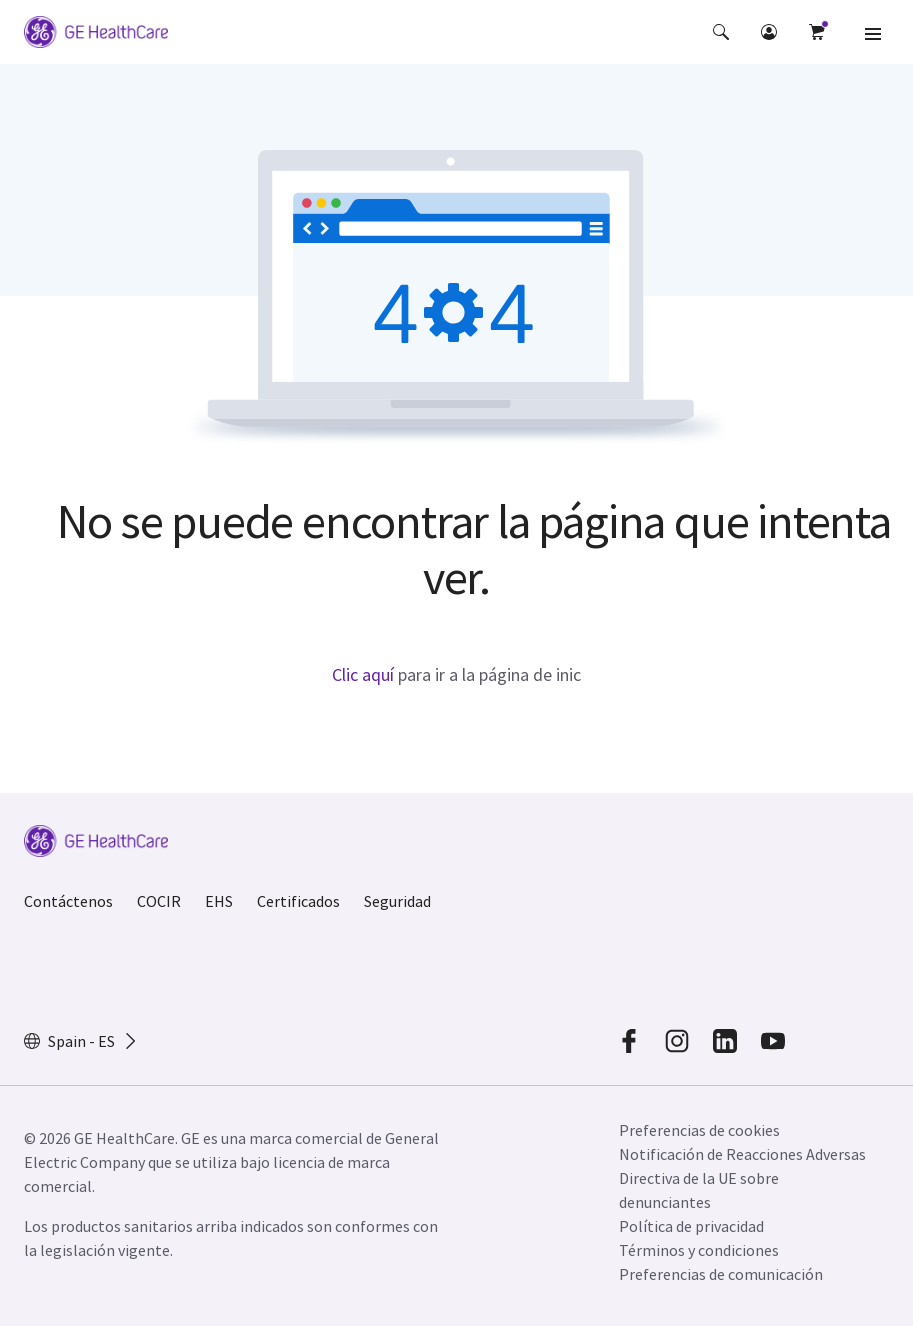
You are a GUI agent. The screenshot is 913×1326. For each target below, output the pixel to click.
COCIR (159, 901)
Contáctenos (68, 901)
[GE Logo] (96, 35)
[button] (721, 32)
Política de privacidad (691, 1226)
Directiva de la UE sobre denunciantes (699, 1190)
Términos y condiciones (699, 1250)
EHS (219, 901)
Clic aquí (363, 674)
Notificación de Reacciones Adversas (742, 1154)
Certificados (298, 901)
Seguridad (397, 901)
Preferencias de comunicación (721, 1274)
